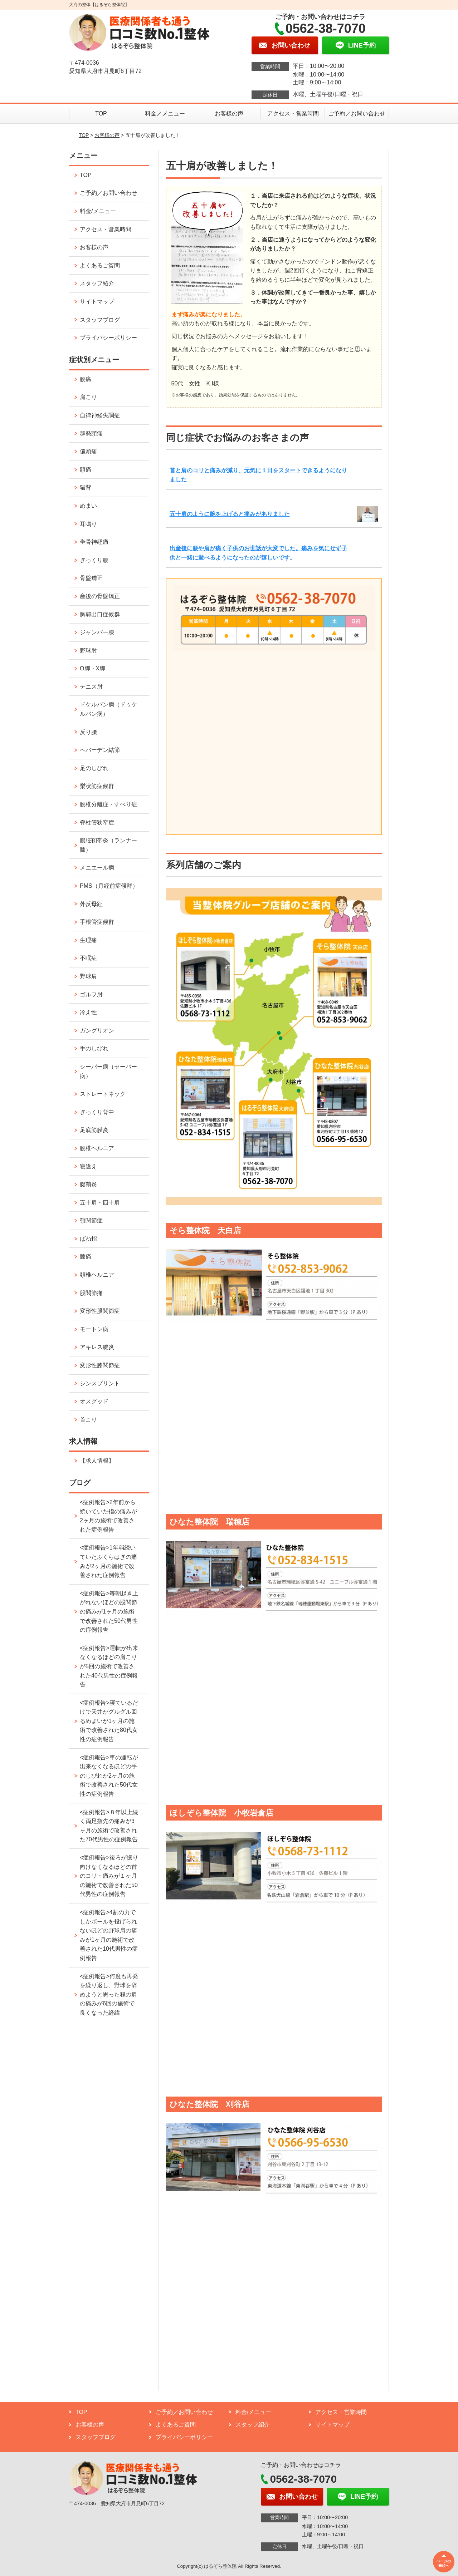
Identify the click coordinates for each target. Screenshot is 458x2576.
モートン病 (94, 1329)
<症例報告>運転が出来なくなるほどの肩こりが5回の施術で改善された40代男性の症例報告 (109, 1666)
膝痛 (85, 1256)
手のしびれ (94, 1048)
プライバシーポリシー (108, 338)
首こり (88, 1420)
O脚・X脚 (92, 668)
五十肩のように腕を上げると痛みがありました (230, 514)
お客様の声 (229, 113)
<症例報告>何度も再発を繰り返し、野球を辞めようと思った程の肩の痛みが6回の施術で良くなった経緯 (109, 1994)
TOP (101, 113)
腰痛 (85, 379)
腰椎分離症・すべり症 (108, 804)
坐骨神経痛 (94, 542)
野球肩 (88, 976)
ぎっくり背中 (97, 1112)
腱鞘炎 (88, 1184)
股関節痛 (91, 1293)
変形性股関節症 (100, 1311)
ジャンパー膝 (97, 632)
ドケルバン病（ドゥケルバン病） (108, 709)
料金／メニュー (165, 113)
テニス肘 (91, 687)
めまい (88, 506)
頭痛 (85, 470)
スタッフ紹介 (97, 283)
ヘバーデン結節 (100, 750)
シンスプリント (100, 1383)
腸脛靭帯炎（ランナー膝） (108, 845)
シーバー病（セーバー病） (108, 1071)
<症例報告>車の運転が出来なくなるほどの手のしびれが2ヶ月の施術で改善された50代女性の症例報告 (109, 1775)
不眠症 (88, 958)
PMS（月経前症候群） (109, 886)
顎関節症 (91, 1220)
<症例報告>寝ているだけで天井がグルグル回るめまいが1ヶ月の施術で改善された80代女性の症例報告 (109, 1721)
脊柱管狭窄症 (97, 822)
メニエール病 (97, 868)
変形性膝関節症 (100, 1365)
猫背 (85, 487)
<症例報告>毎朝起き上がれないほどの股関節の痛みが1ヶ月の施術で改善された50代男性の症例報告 (109, 1611)
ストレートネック (103, 1094)
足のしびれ (94, 768)
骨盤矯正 (91, 578)
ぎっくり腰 (94, 560)
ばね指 (88, 1239)
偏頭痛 (88, 451)
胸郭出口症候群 (100, 614)
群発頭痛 (91, 433)
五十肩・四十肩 (100, 1203)
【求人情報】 (97, 1461)
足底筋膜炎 (94, 1130)
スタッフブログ (100, 320)
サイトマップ (97, 302)
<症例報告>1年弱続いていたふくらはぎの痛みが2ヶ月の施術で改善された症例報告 (108, 1561)
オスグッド (94, 1401)
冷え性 (88, 1012)
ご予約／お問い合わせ (356, 113)
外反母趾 (91, 904)
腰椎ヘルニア (97, 1148)
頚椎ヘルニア (97, 1275)
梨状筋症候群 (97, 786)
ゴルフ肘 (91, 994)
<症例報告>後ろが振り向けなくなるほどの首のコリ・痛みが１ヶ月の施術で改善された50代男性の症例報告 (109, 1876)
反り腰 (88, 732)
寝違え (88, 1166)
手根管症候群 (97, 922)
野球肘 (88, 650)
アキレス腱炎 (97, 1347)
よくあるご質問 (100, 265)
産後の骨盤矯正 (100, 596)
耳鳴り (88, 524)
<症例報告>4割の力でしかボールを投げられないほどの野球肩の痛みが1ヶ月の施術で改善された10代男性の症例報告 (109, 1935)
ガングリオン (97, 1031)
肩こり (88, 397)
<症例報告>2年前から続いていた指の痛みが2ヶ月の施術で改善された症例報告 (108, 1516)
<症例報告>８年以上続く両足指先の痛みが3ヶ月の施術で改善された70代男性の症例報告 (109, 1826)
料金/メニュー (98, 211)
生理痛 (88, 940)
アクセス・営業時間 (293, 113)
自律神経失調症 (100, 415)
